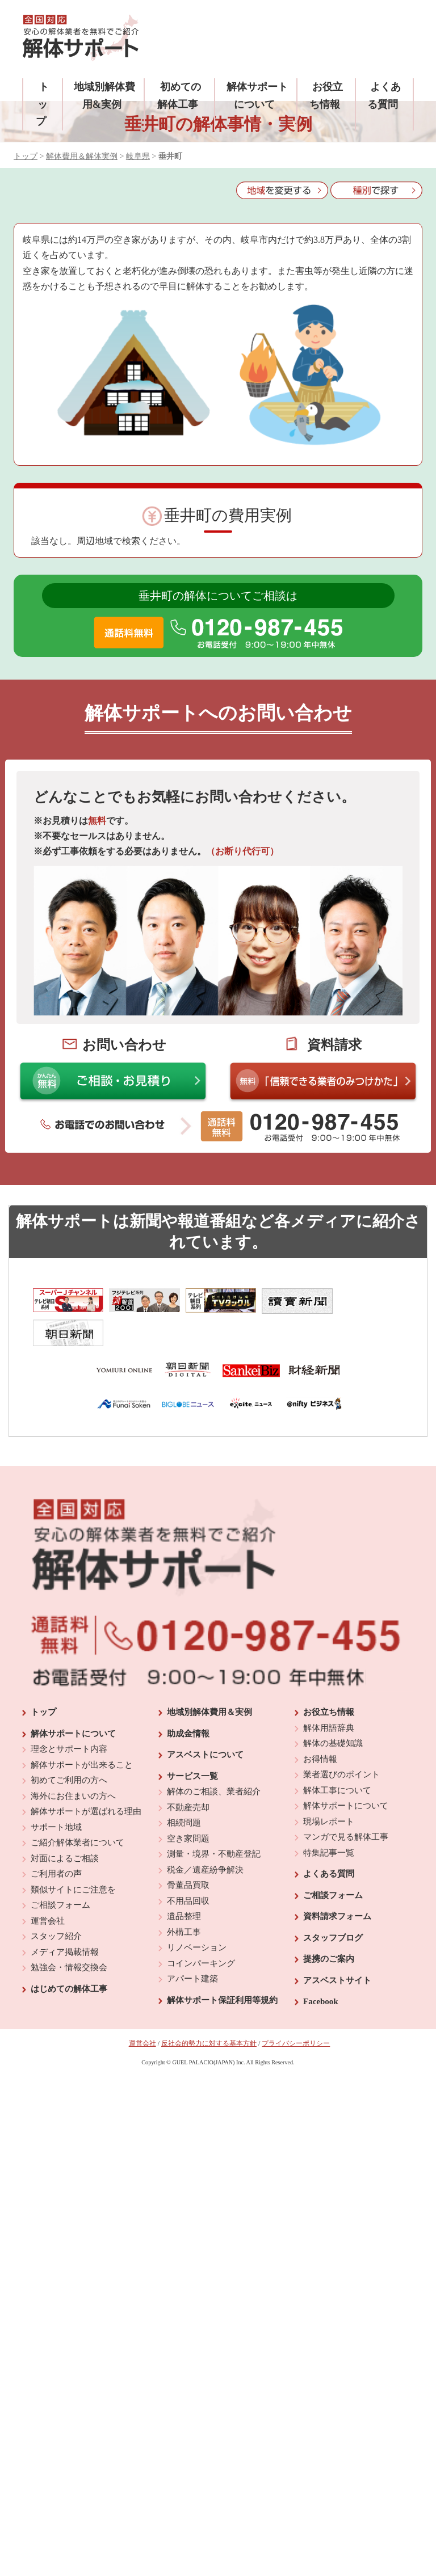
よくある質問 (328, 1841)
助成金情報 (188, 1701)
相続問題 (184, 1790)
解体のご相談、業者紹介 (214, 1759)
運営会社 (48, 1889)
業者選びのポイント (341, 1742)
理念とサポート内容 (69, 1717)
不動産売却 (188, 1775)
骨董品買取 (188, 1853)
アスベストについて (205, 1722)
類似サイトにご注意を (73, 1857)
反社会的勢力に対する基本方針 (209, 2012)
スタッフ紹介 (56, 1904)
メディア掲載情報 (65, 1920)
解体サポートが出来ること (82, 1733)
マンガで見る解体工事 (345, 1805)
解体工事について (337, 1758)
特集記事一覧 (328, 1820)
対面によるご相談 (65, 1826)
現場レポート (328, 1789)
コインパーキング (201, 1931)
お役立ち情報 (328, 1680)
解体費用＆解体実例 (82, 156)
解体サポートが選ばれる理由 (86, 1779)
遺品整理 (184, 1884)
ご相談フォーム (60, 1873)
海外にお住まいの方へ (73, 1764)
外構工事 (184, 1900)
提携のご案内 (328, 1927)
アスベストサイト (337, 1948)
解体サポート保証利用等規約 (222, 1968)
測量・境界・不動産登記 (214, 1822)
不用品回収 (188, 1869)
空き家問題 (188, 1806)
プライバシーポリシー (296, 2012)
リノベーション (197, 1915)
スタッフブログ (333, 1906)
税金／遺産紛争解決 (205, 1838)
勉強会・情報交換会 (69, 1935)
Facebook (320, 1969)
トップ (42, 104)
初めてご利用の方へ (69, 1748)
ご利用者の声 (56, 1841)
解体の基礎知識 (333, 1711)
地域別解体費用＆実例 (209, 1680)
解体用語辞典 (328, 1696)
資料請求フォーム (337, 1884)
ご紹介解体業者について (77, 1810)
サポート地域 (56, 1795)
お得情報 (320, 1727)
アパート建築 (192, 1946)
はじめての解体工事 (69, 1957)
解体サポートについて (73, 1701)
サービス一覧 (192, 1744)
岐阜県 (138, 156)
